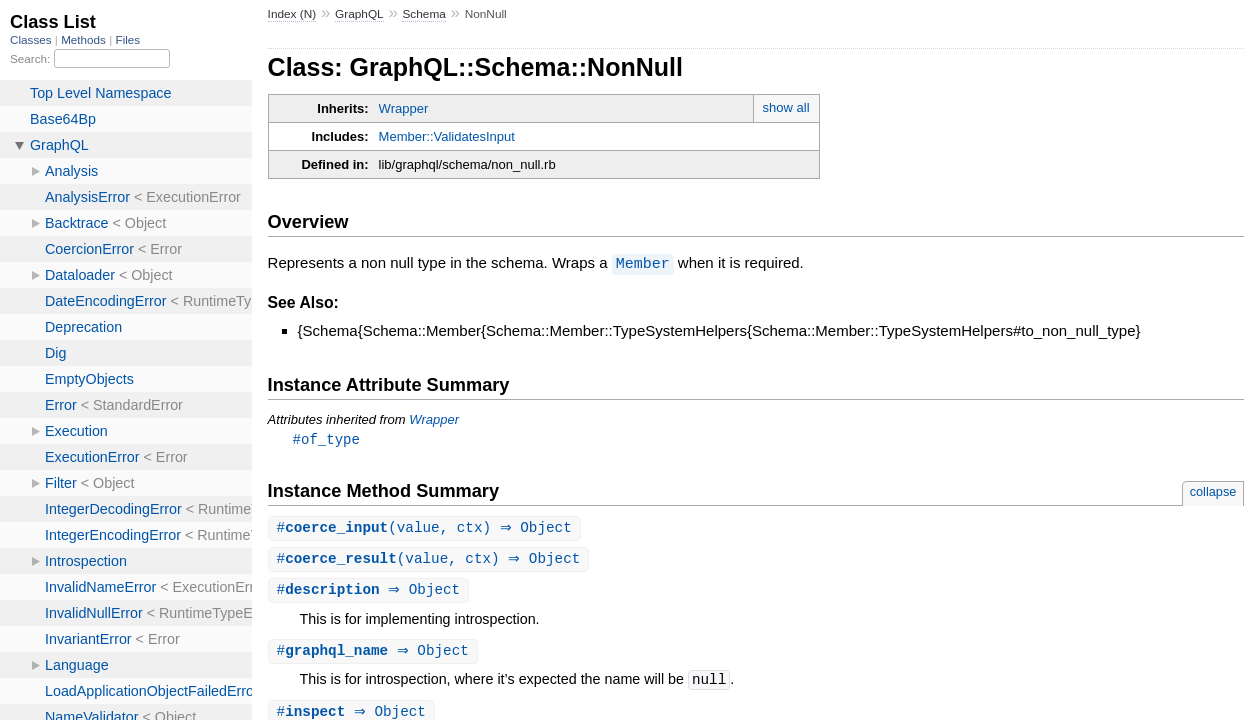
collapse (1213, 491)
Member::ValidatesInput (447, 136)
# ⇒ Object (371, 592)
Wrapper (404, 108)
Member (643, 263)
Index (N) (292, 14)
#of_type (326, 438)
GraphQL (359, 14)
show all (786, 107)
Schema (423, 14)
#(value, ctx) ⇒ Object (427, 528)
